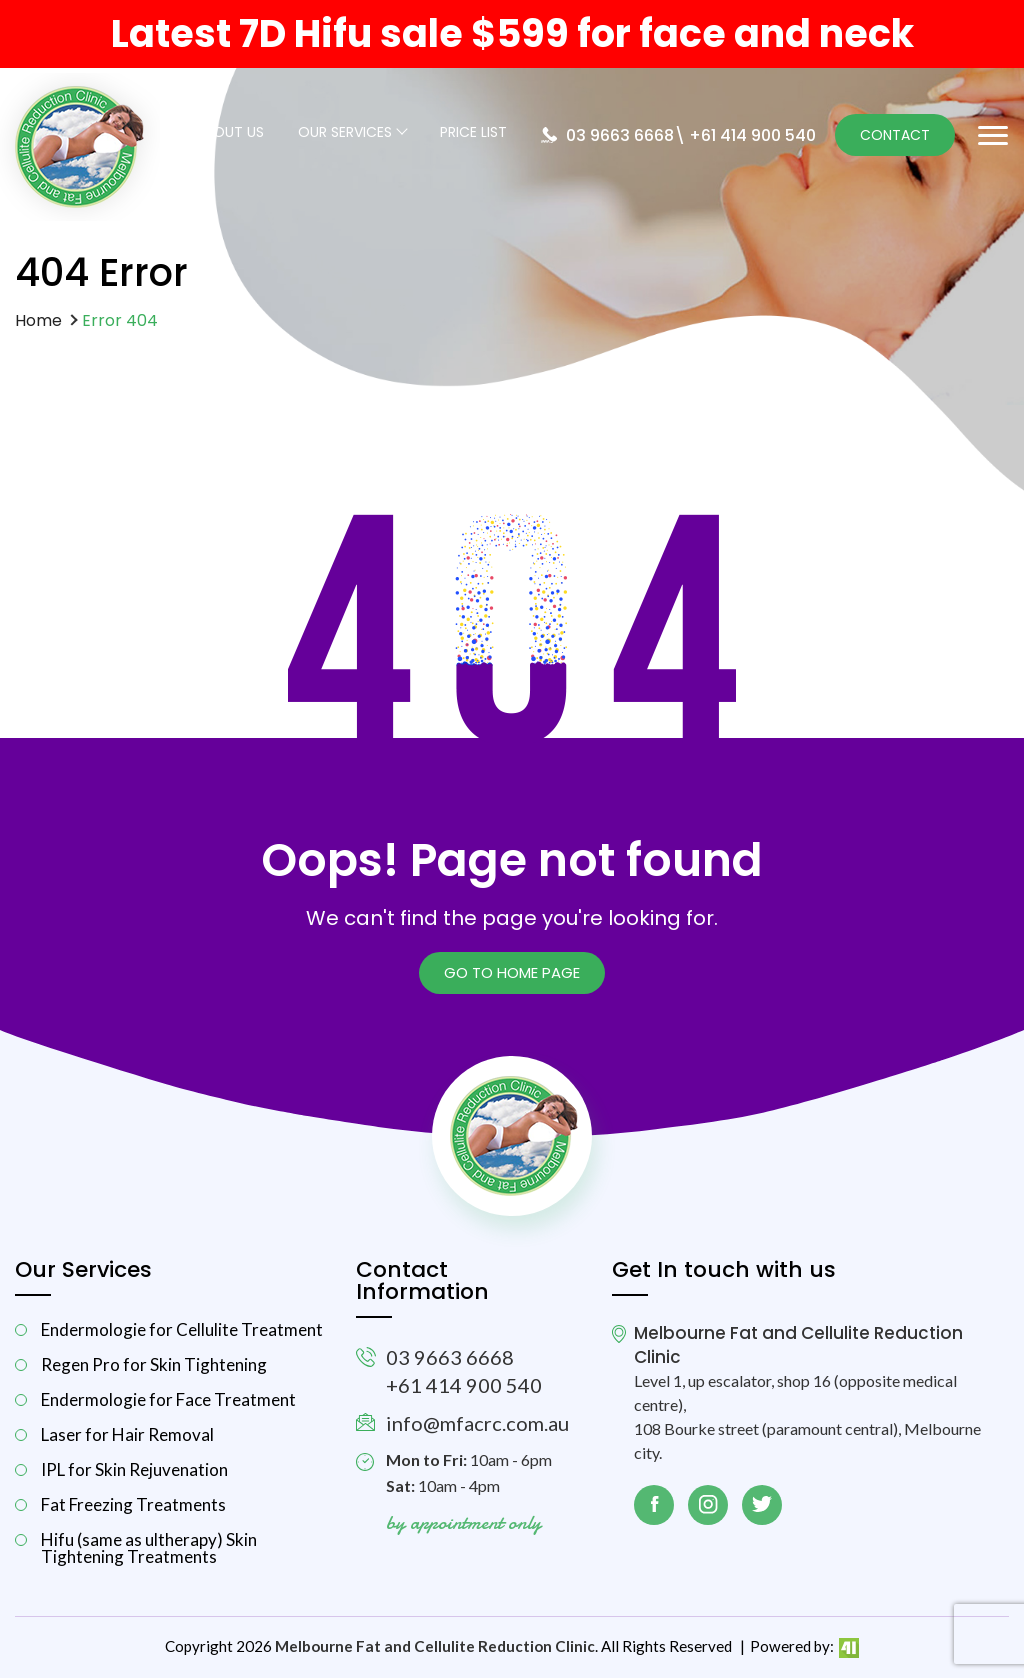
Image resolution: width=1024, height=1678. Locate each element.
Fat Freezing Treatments (133, 1504)
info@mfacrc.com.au (477, 1423)
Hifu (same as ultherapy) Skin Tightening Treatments (149, 1548)
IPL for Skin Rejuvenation (134, 1469)
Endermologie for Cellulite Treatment (182, 1329)
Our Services (345, 133)
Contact (895, 135)
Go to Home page (512, 972)
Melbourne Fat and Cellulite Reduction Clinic (435, 1646)
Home (38, 320)
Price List (473, 133)
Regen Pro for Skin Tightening (154, 1364)
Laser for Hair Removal (127, 1434)
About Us (230, 133)
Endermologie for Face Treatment (168, 1399)
